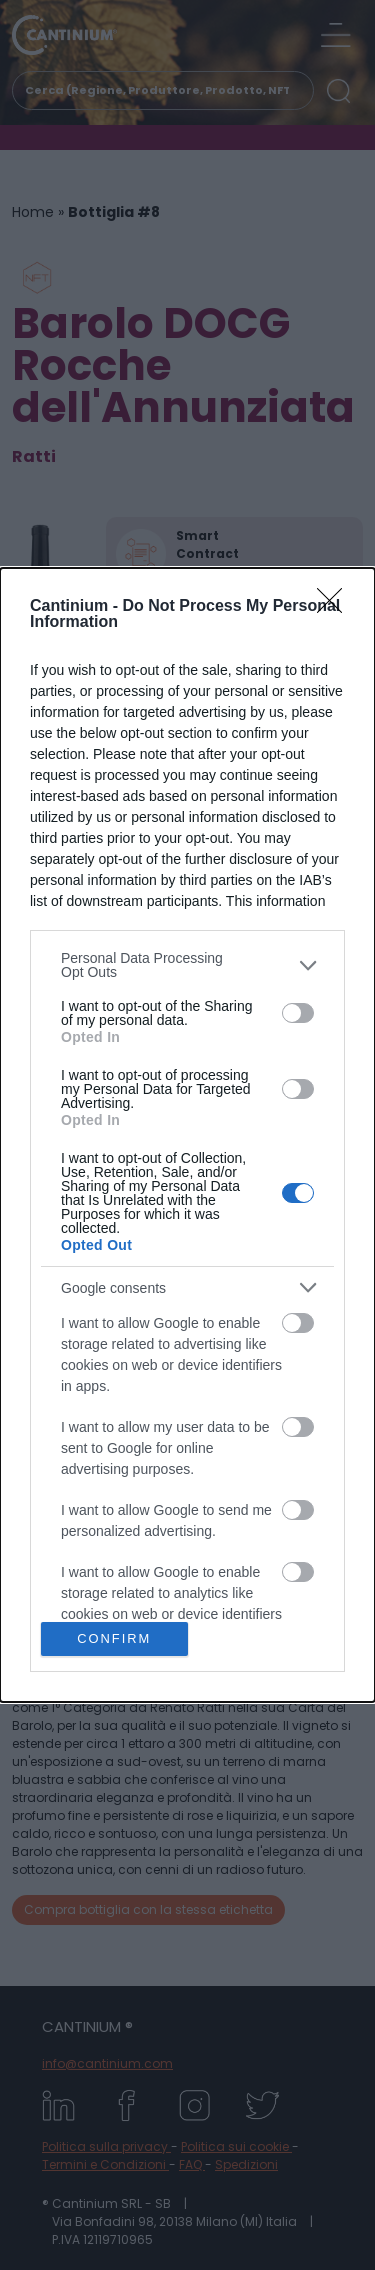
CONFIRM (114, 1639)
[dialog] (187, 1135)
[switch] (298, 1013)
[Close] (336, 607)
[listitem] (187, 965)
